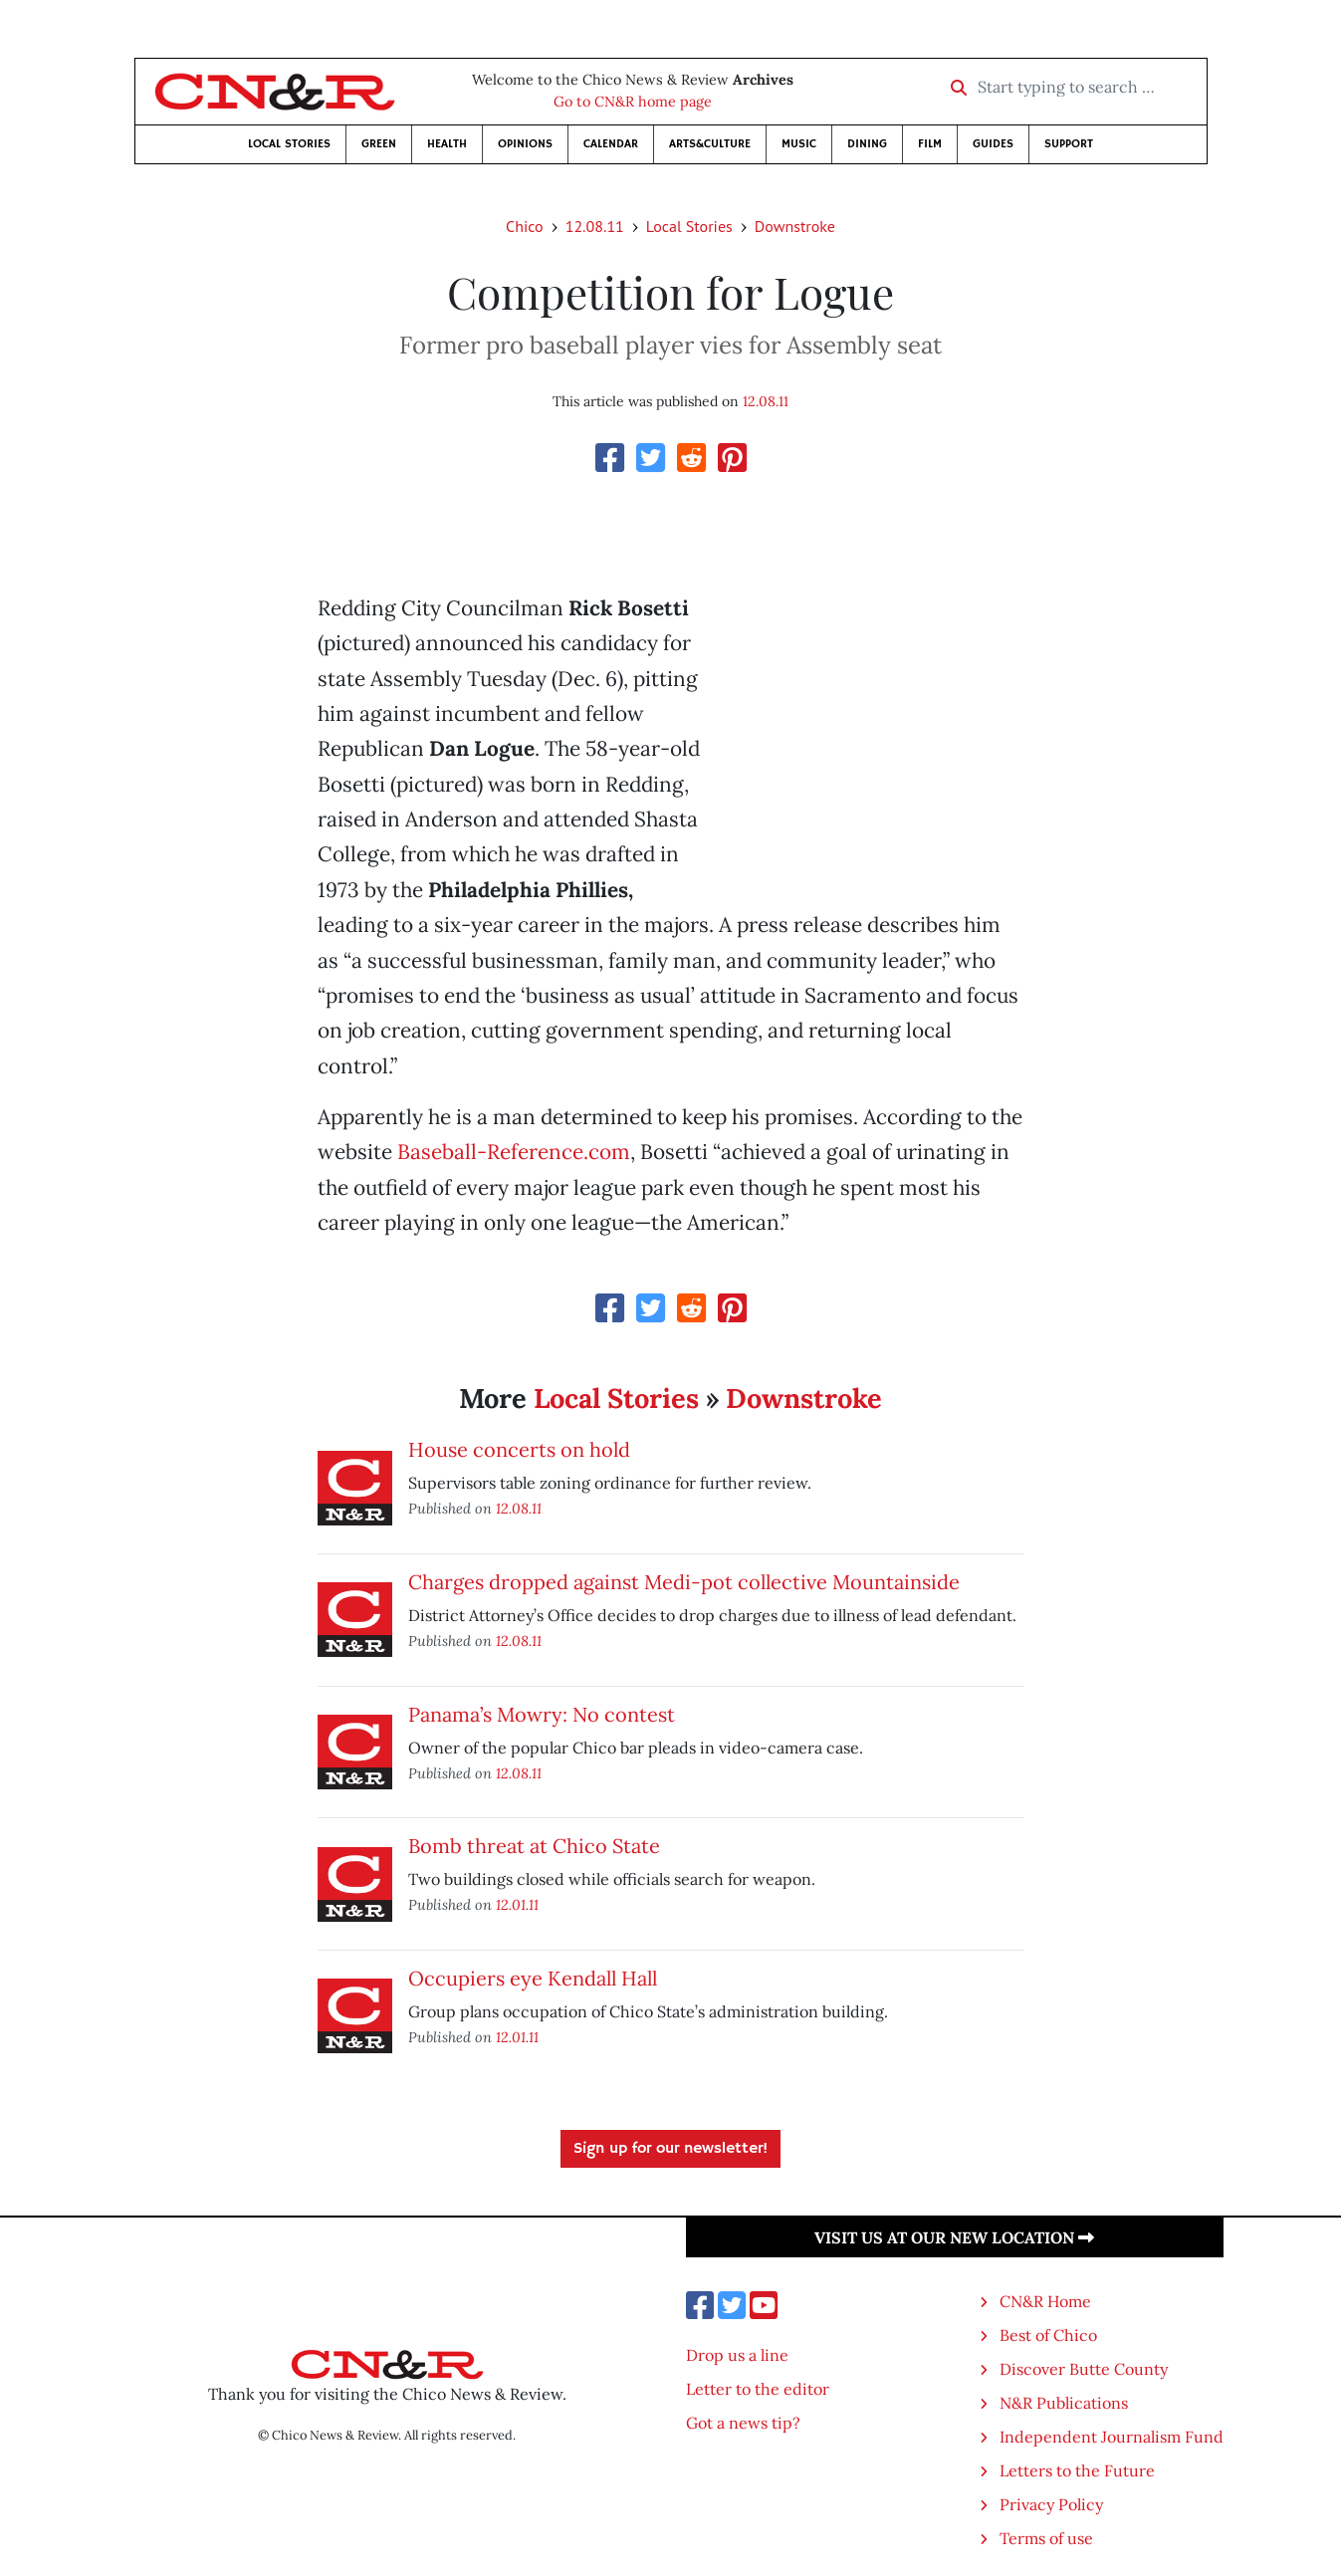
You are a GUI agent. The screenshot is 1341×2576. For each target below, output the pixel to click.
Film (930, 143)
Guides (993, 143)
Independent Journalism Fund (1112, 2437)
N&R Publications (1064, 2403)
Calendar (610, 143)
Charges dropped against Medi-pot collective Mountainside (684, 1581)
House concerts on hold (519, 1449)
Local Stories (289, 143)
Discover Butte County (1084, 2369)
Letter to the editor (757, 2389)
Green (378, 143)
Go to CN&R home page (633, 102)
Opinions (525, 143)
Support (1068, 143)
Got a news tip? (743, 2423)
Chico (525, 226)
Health (447, 143)
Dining (867, 143)
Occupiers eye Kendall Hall (532, 1978)
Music (799, 143)
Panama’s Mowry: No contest (541, 1714)
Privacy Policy (1051, 2504)
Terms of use (1046, 2538)
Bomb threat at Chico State (534, 1845)
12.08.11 (594, 226)
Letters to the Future (1077, 2470)
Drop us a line (737, 2355)
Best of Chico (1048, 2335)
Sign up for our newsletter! (670, 2149)
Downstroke (795, 226)
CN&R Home (1045, 2301)
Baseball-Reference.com (513, 1151)
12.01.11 (517, 1904)
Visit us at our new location (954, 2237)
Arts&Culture (710, 143)
